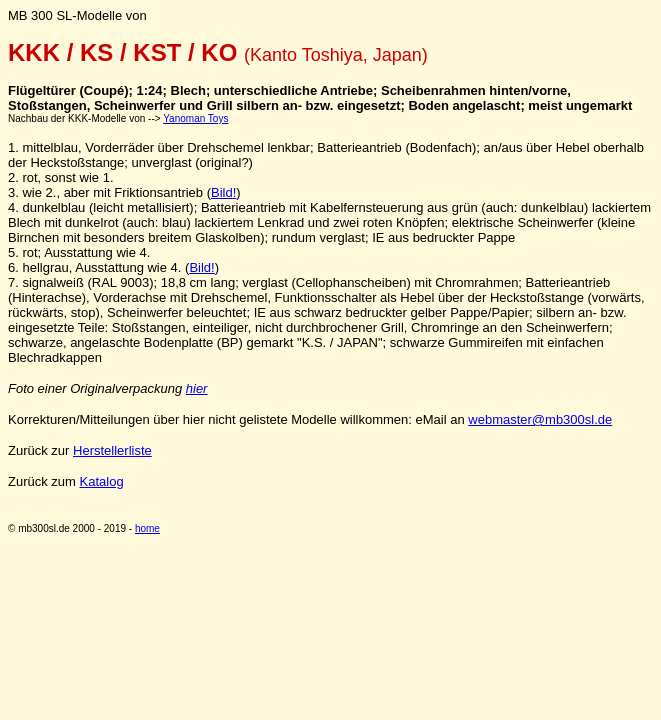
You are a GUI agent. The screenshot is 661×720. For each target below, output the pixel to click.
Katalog (102, 481)
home (147, 528)
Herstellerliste (112, 450)
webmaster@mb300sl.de (540, 419)
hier (197, 388)
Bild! (223, 192)
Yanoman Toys (195, 118)
